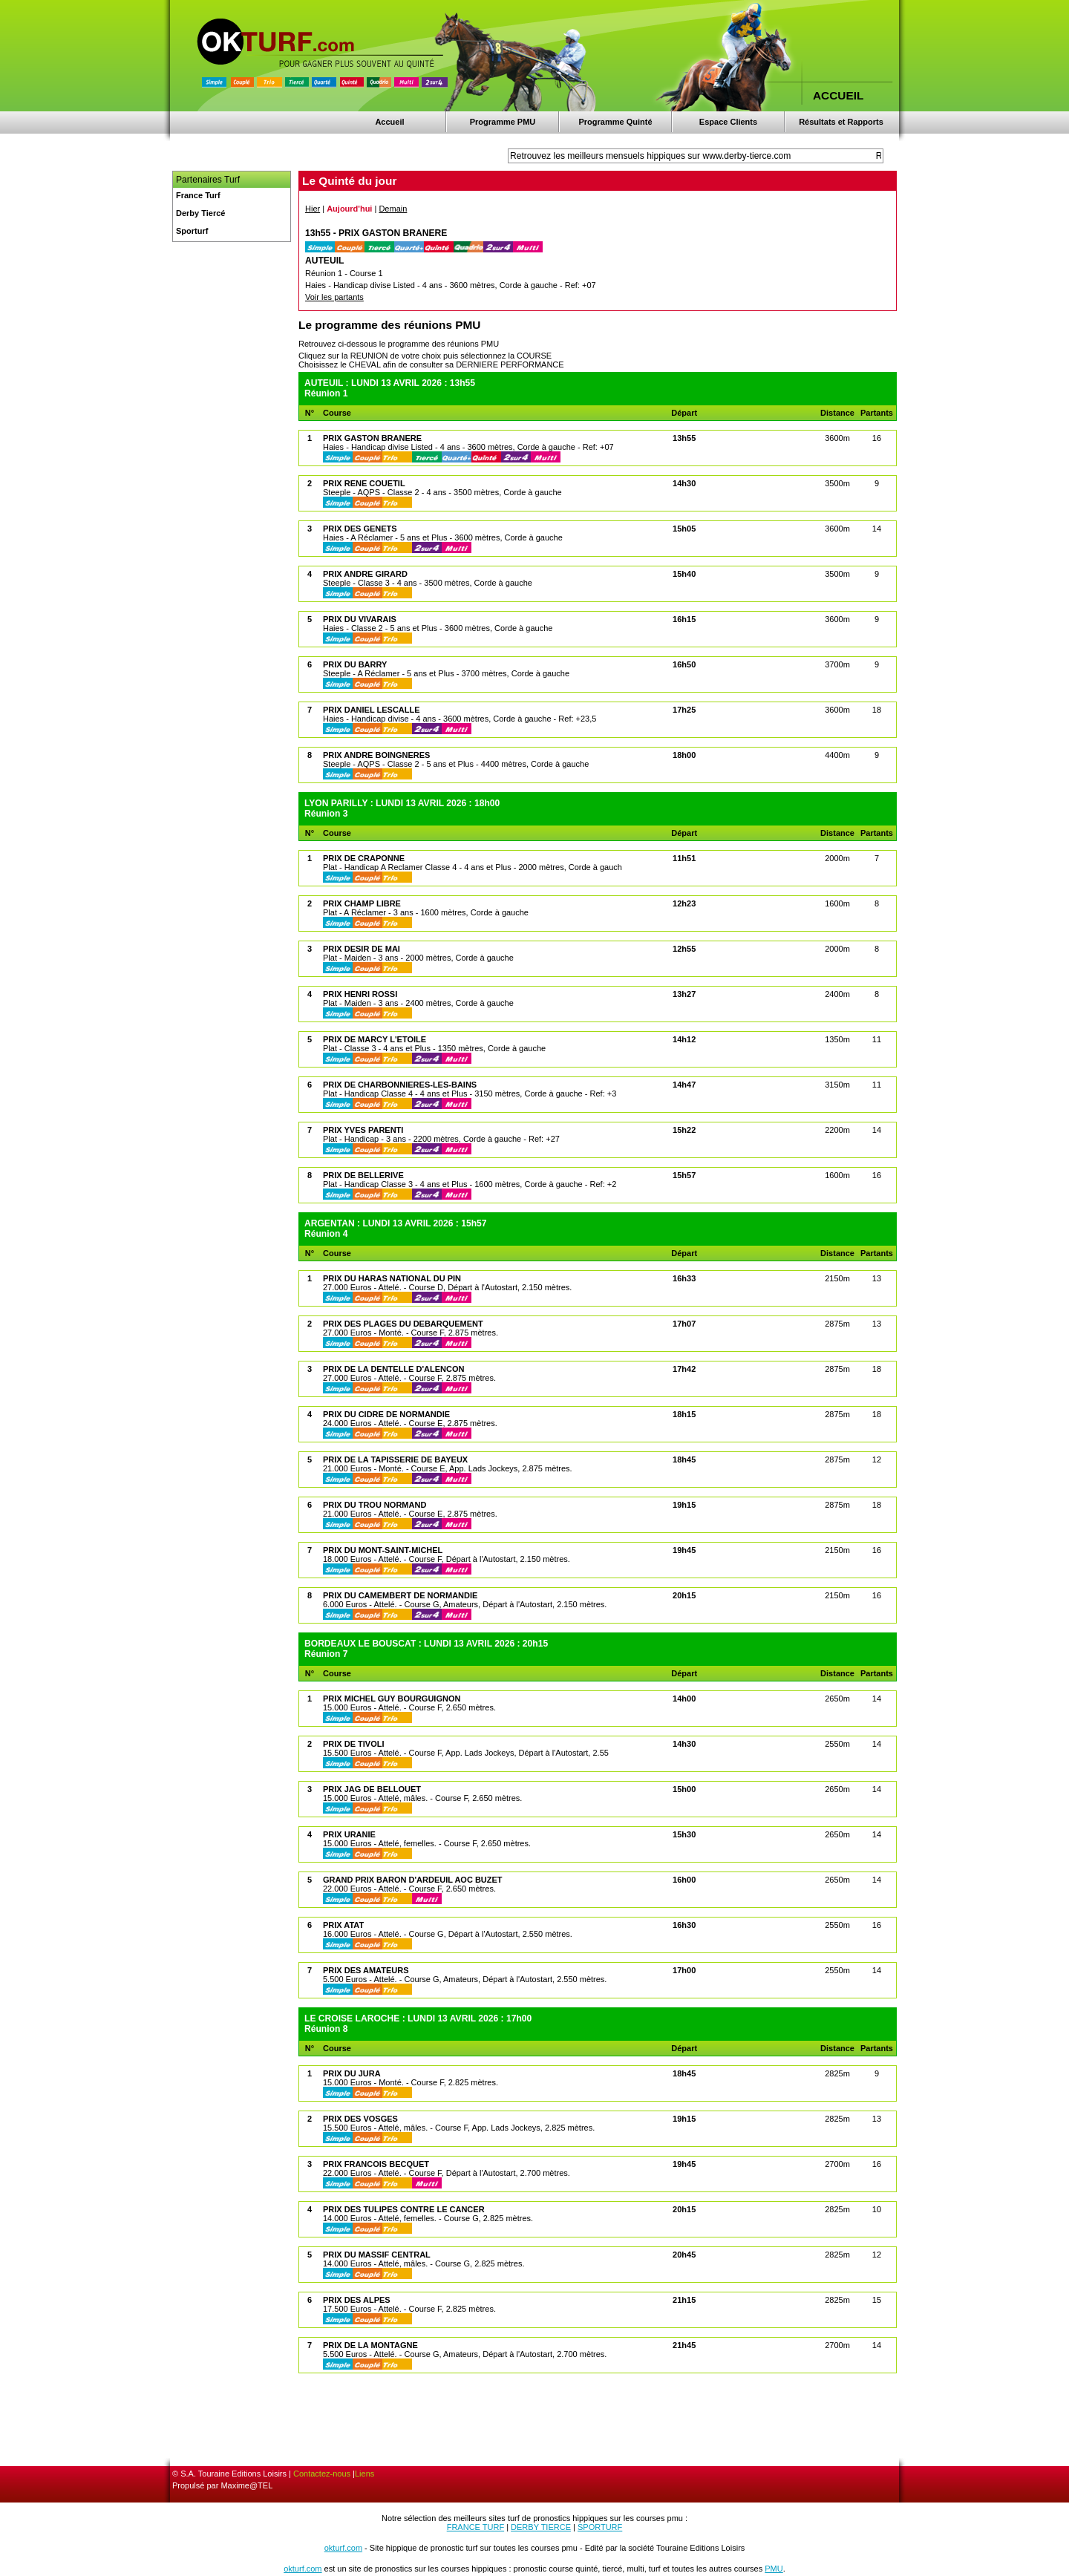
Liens (364, 2473)
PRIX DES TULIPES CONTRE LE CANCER (404, 2209)
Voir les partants (334, 296)
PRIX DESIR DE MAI (361, 948)
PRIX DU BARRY (355, 664)
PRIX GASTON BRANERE (372, 438)
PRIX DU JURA (352, 2073)
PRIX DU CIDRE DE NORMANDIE (386, 1414)
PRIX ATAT (343, 1924)
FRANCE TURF (475, 2527)
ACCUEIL (838, 95)
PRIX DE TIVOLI (354, 1743)
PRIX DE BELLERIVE (363, 1175)
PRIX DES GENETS (360, 528)
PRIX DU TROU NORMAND (374, 1504)
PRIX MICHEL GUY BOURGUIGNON (391, 1698)
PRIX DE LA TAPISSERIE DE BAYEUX (395, 1459)
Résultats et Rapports (841, 121)
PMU (773, 2568)
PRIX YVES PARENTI (363, 1129)
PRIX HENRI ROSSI (360, 994)
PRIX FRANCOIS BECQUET (376, 2164)
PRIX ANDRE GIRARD (365, 573)
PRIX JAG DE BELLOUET (372, 1789)
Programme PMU (503, 121)
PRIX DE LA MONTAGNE (370, 2345)
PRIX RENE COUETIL (364, 483)
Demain (393, 208)
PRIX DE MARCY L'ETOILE (374, 1039)
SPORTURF (600, 2527)
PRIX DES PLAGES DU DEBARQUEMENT (403, 1323)
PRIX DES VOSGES (360, 2118)
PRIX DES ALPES (356, 2299)
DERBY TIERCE (541, 2527)
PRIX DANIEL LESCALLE (371, 709)
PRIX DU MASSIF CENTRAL (377, 2254)
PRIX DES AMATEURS (366, 1970)
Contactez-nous (321, 2473)
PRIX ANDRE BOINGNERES (376, 755)
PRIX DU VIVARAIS (359, 619)
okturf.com (343, 2547)
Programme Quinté (615, 121)
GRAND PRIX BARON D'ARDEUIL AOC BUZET (413, 1879)
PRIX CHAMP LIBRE (362, 903)
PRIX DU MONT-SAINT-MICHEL (382, 1550)
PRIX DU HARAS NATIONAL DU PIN (392, 1278)
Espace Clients (728, 121)
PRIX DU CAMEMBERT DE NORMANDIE (400, 1595)
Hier (312, 208)
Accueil (389, 121)
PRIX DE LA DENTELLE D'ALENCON (393, 1368)
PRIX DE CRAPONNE (364, 858)
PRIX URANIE (349, 1834)
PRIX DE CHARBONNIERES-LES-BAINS (400, 1084)
